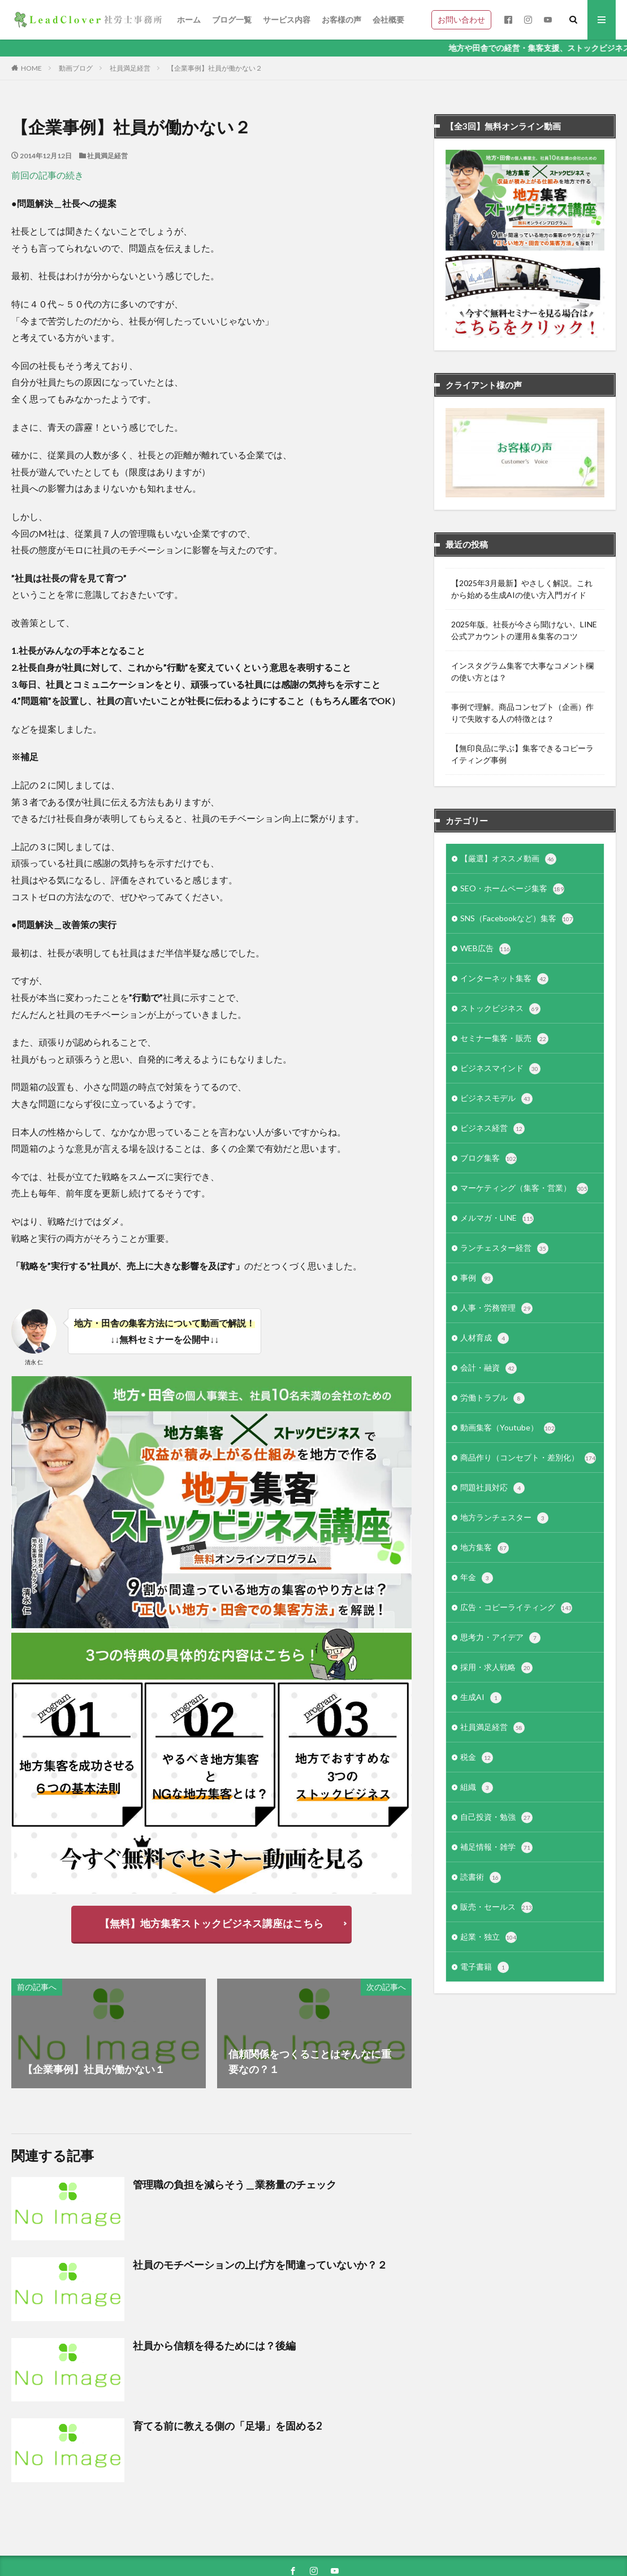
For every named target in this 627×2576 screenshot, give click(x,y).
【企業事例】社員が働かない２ (214, 68)
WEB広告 (485, 949)
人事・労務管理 (496, 1308)
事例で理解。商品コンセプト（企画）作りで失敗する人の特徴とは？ (522, 712)
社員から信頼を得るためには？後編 (214, 2345)
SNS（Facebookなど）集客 (516, 919)
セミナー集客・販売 (504, 1038)
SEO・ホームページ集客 (512, 889)
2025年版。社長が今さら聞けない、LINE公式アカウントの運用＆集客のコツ (524, 630)
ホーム (189, 19)
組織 (476, 1787)
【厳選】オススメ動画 (508, 859)
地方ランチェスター (504, 1518)
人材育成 (484, 1338)
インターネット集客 (504, 979)
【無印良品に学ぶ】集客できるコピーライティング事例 (522, 754)
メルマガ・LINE (497, 1218)
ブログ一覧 (232, 19)
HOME (31, 68)
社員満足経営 (130, 68)
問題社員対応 (492, 1488)
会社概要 (388, 19)
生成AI (480, 1697)
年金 (476, 1578)
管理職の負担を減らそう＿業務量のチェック (234, 2184)
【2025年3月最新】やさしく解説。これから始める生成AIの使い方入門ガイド (522, 589)
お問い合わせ (461, 19)
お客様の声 (341, 19)
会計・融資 (488, 1368)
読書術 (480, 1877)
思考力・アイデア (500, 1637)
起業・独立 (488, 1937)
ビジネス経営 (492, 1128)
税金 (476, 1757)
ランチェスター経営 (504, 1248)
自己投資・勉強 (496, 1817)
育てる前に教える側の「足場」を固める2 (227, 2425)
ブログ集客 (488, 1158)
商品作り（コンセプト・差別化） (528, 1458)
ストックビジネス (500, 1008)
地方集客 (484, 1548)
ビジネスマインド (500, 1068)
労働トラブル (492, 1398)
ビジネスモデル (496, 1098)
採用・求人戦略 (496, 1667)
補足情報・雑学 (496, 1847)
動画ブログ (76, 68)
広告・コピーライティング (516, 1608)
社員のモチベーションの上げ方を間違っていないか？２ (260, 2264)
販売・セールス (496, 1907)
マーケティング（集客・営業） (524, 1188)
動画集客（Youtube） (507, 1428)
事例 (476, 1278)
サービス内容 (286, 19)
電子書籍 (484, 1967)
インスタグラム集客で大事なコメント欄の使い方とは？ (522, 671)
